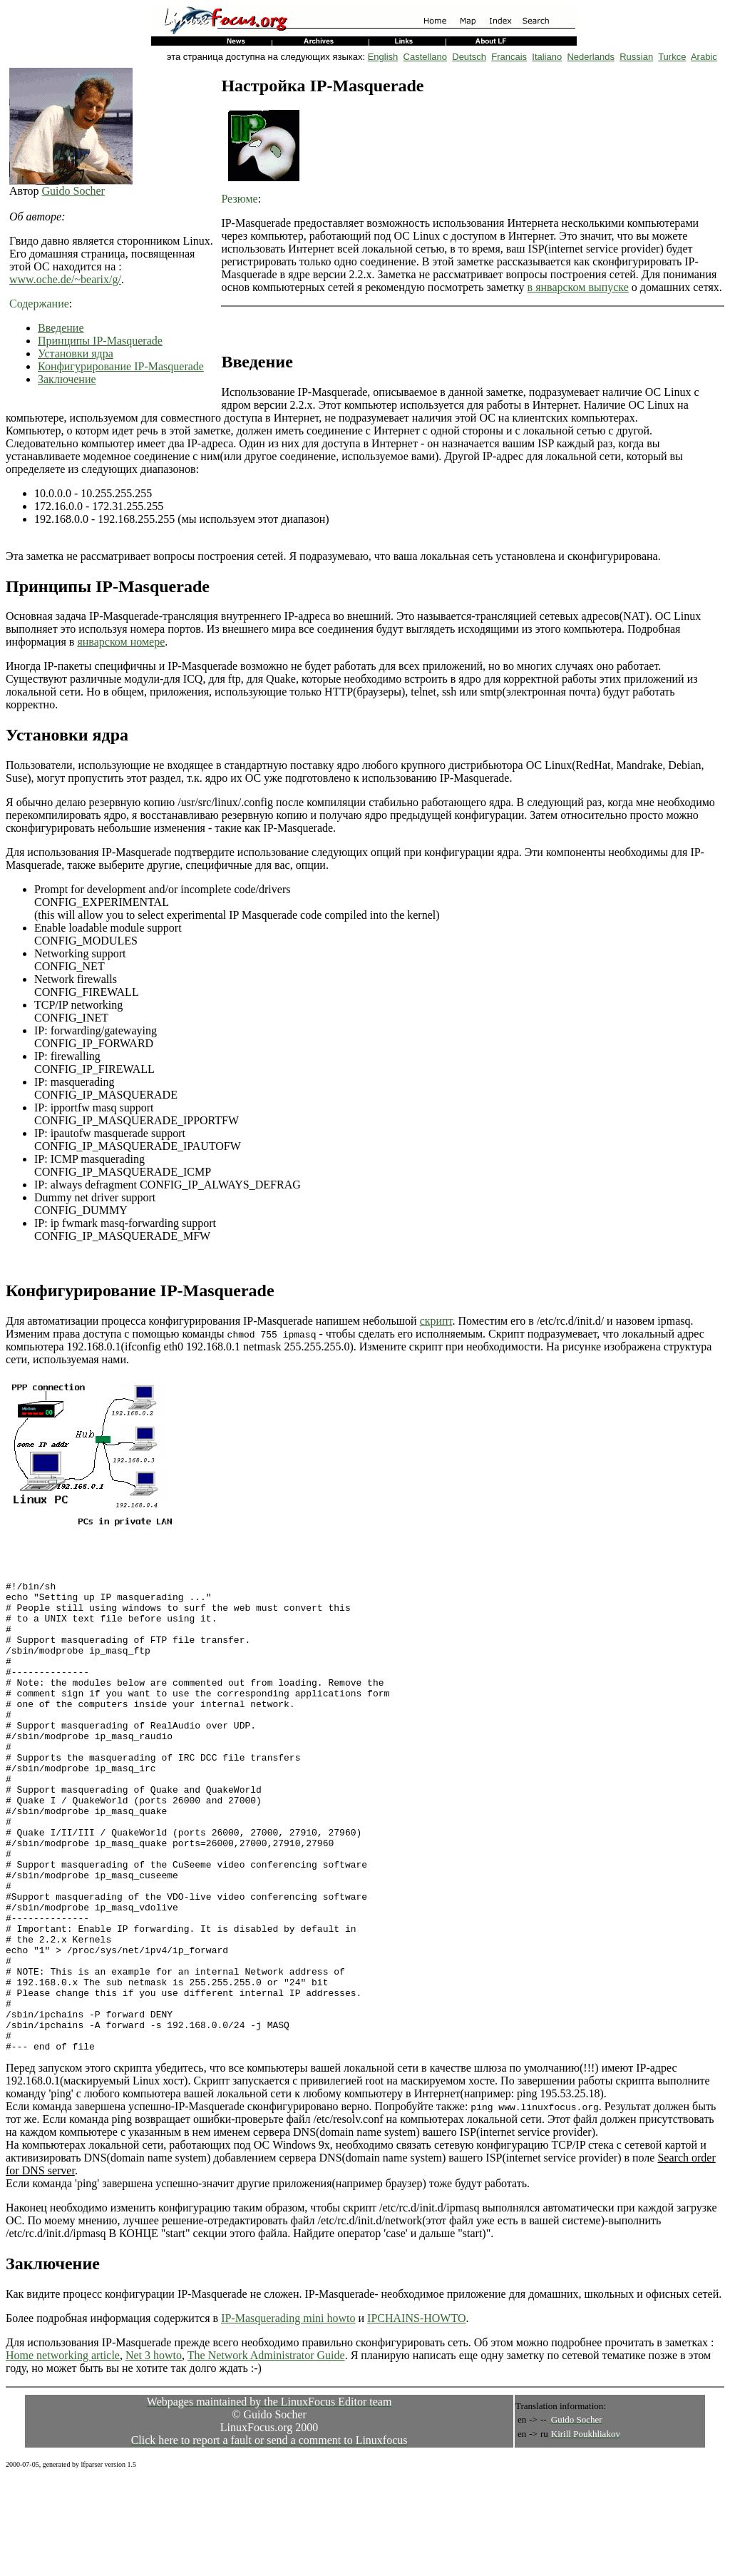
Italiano (547, 56)
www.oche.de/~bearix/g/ (65, 279)
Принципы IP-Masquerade (100, 341)
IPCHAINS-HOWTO (416, 2414)
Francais (509, 56)
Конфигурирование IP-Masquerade (121, 366)
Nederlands (591, 56)
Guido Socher (73, 191)
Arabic (704, 56)
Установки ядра (75, 353)
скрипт (436, 1321)
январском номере (121, 642)
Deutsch (469, 56)
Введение (61, 328)
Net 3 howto (153, 2451)
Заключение (67, 379)
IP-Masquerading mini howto (288, 2414)
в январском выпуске (578, 287)
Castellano (425, 56)
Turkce (672, 56)
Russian (636, 56)
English (383, 56)
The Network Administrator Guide (266, 2451)
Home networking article (63, 2451)
